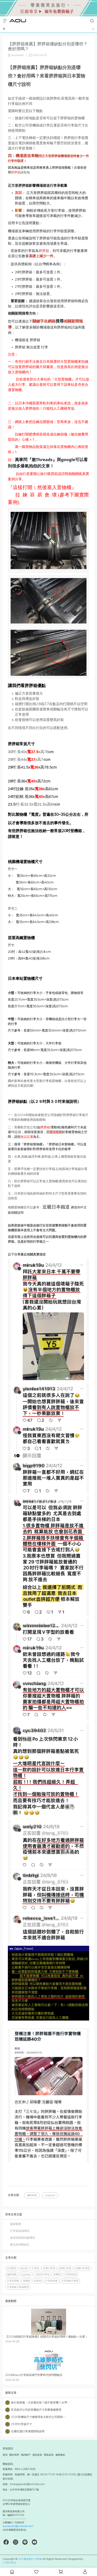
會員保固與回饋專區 (22, 2237)
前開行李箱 (65, 2268)
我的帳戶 (26, 2454)
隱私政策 (49, 2454)
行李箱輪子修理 (69, 2280)
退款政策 (37, 2454)
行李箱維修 (51, 2280)
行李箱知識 (70, 2274)
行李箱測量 (13, 2280)
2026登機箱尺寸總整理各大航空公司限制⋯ (35, 2417)
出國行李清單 (82, 2268)
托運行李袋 (49, 2268)
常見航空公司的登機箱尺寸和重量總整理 (33, 2410)
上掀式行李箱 (42, 2274)
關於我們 (14, 2454)
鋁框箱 (37, 2280)
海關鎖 (26, 2280)
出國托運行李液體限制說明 (25, 2431)
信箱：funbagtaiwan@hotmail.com (24, 2484)
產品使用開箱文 (20, 2244)
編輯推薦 (32, 2195)
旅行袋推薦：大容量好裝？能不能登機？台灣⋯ (37, 2402)
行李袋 (35, 2268)
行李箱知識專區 (20, 2231)
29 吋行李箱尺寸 (18, 2424)
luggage (50, 2195)
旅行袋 (24, 2268)
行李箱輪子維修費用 (18, 2287)
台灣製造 (12, 2268)
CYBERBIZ (9, 2562)
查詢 (5, 2454)
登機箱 (57, 2274)
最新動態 (15, 2224)
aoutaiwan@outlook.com (18, 2526)
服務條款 (60, 2454)
